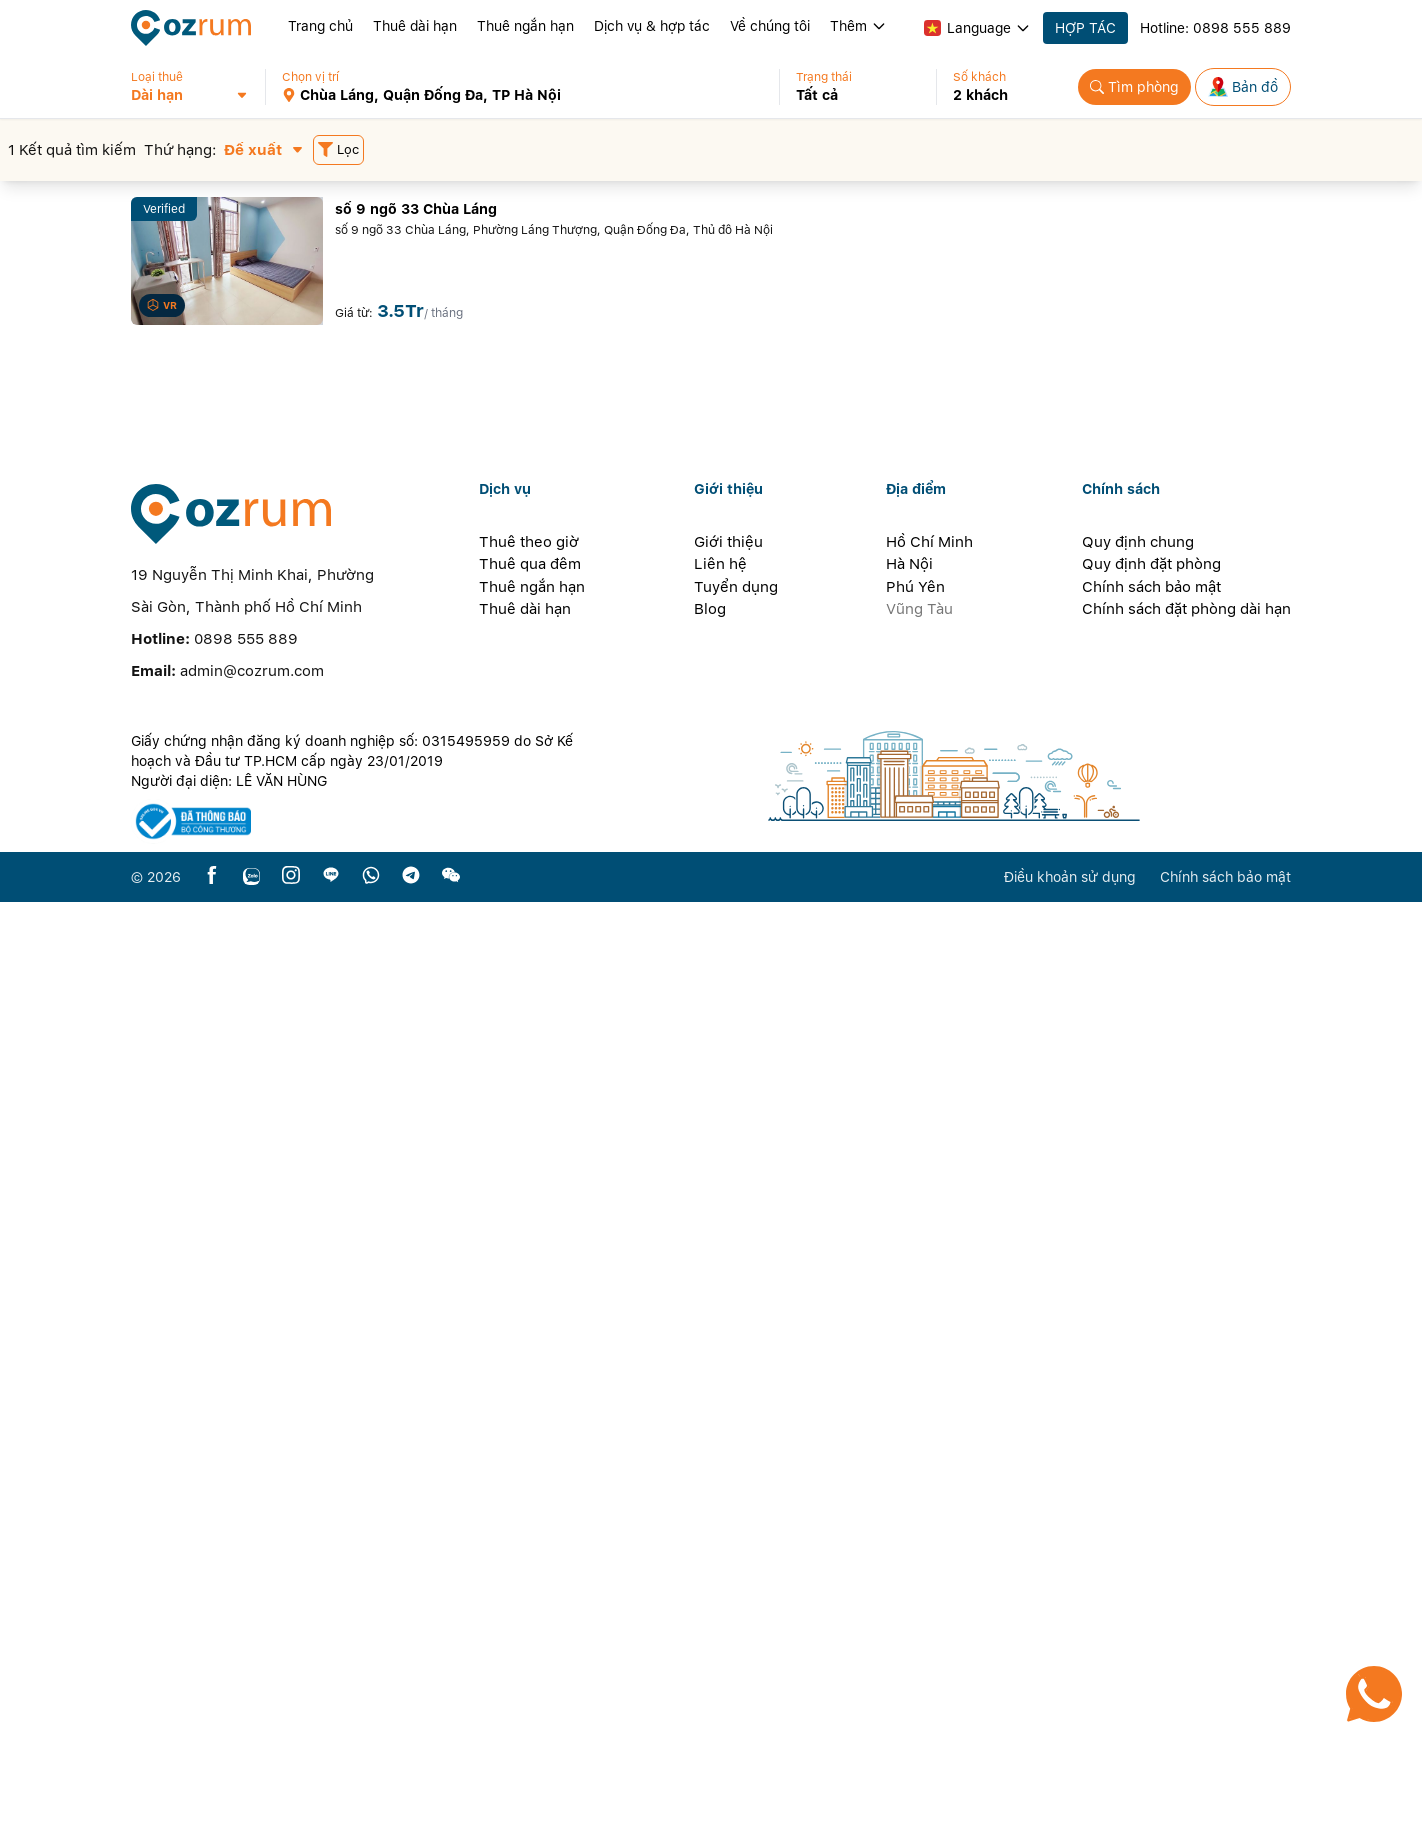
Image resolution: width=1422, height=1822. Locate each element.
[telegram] (411, 1796)
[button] (198, 87)
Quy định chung (1138, 1462)
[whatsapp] (371, 1796)
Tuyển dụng (736, 1507)
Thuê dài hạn (415, 26)
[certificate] (363, 1741)
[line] (331, 1796)
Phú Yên (915, 1507)
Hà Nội (909, 1484)
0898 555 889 (1242, 28)
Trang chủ (320, 26)
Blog (710, 1529)
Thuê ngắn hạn (525, 26)
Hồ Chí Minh (929, 1462)
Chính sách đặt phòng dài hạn (1186, 1529)
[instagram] (291, 1796)
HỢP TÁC (1085, 28)
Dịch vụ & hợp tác (652, 26)
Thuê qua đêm (530, 1484)
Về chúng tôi (770, 26)
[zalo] (251, 1796)
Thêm (858, 26)
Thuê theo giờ (529, 1462)
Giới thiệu (728, 1462)
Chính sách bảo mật (1151, 1507)
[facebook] (212, 1796)
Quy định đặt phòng (1151, 1484)
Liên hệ (720, 1484)
